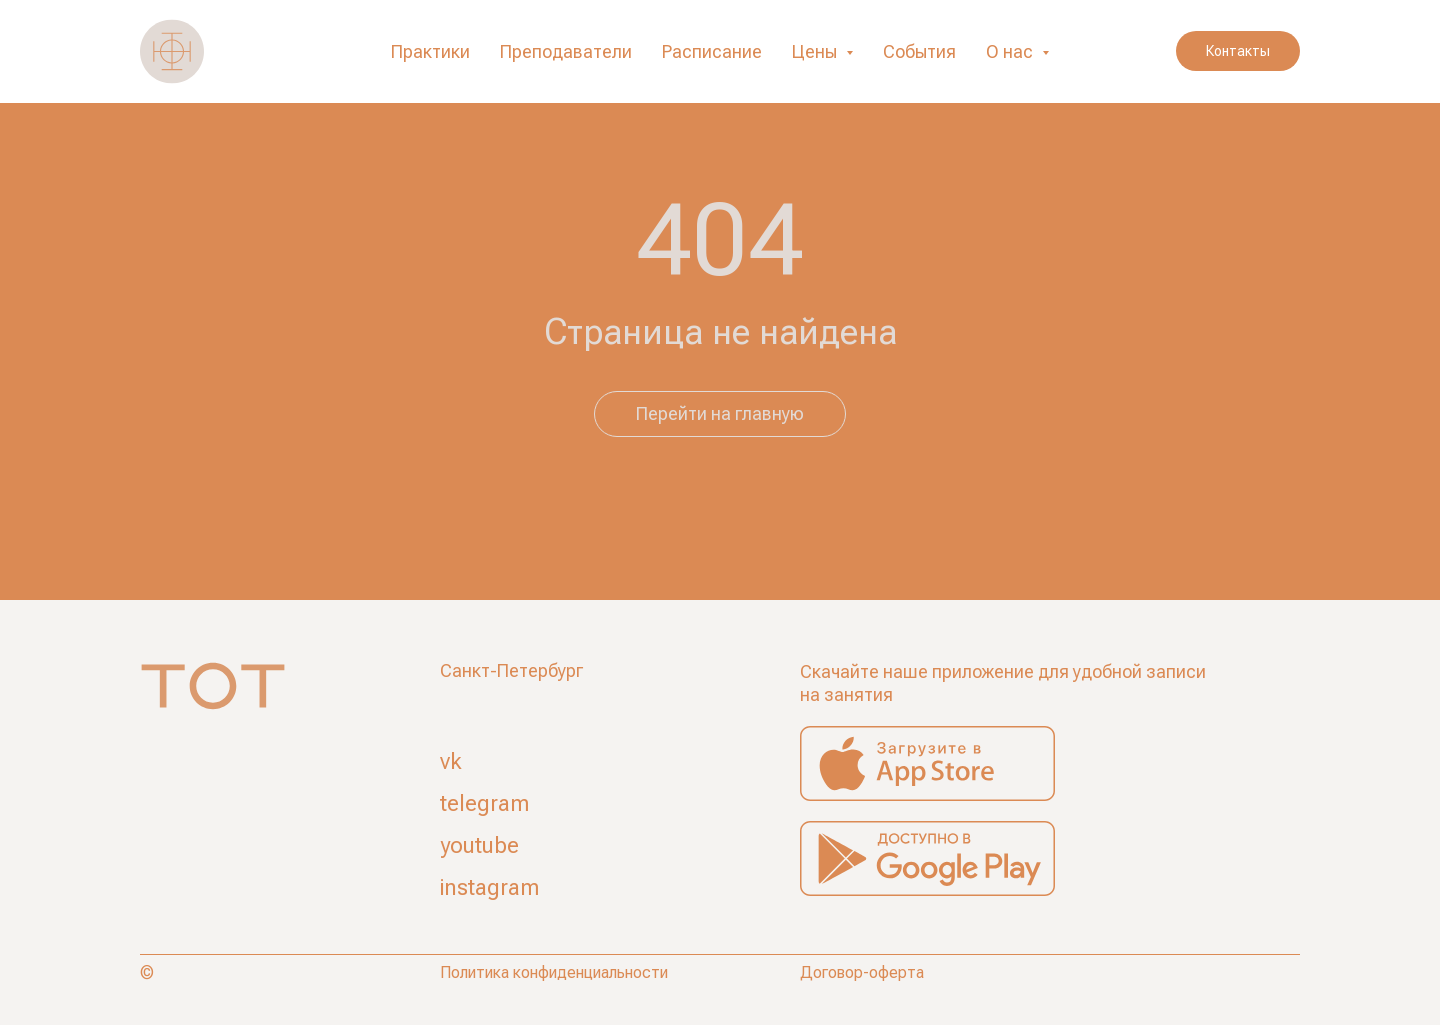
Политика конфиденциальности (554, 972)
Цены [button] (816, 51)
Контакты (1238, 51)
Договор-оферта (862, 972)
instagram (489, 887)
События (919, 51)
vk (451, 761)
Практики (430, 51)
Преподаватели (566, 51)
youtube (479, 845)
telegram (484, 803)
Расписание (712, 51)
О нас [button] (1011, 51)
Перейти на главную (720, 413)
